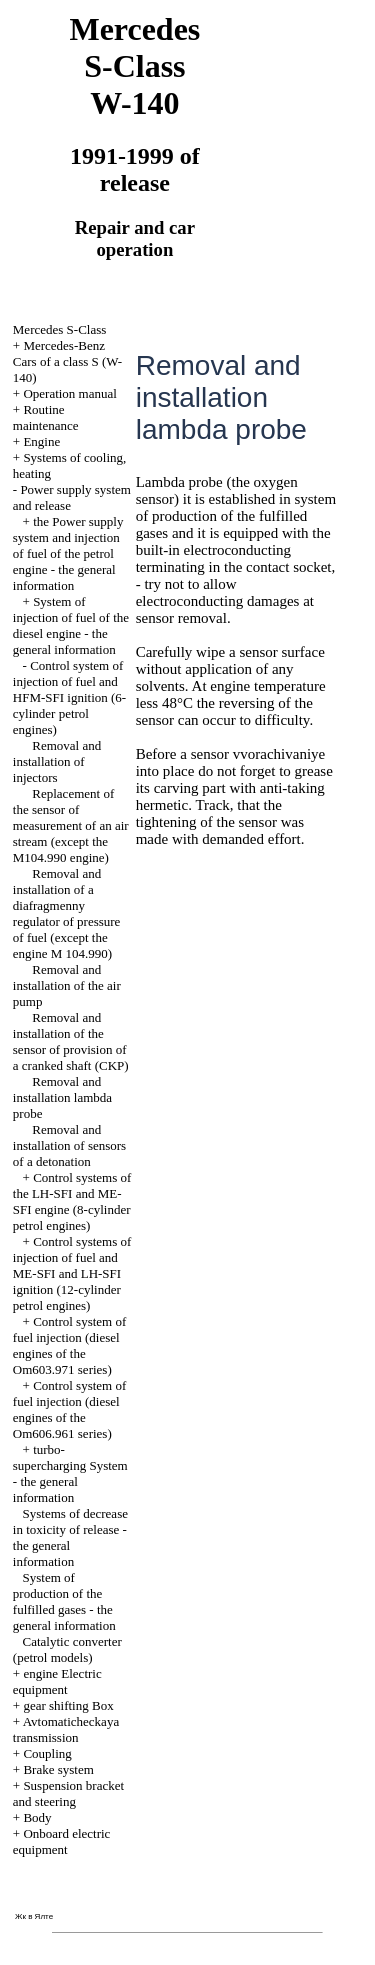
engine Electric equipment (57, 1681)
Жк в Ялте (34, 1916)
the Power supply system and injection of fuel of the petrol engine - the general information (68, 553)
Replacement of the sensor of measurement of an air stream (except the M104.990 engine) (71, 825)
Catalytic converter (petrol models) (67, 1649)
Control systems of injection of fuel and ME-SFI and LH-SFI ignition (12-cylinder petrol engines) (72, 1273)
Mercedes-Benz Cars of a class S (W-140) (67, 361)
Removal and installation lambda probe (62, 1097)
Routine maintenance (46, 417)
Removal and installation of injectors (57, 761)
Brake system (58, 1769)
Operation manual (70, 393)
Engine (41, 441)
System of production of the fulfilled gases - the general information (64, 1601)
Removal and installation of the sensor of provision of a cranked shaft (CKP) (71, 1041)
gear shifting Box (68, 1705)
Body (37, 1817)
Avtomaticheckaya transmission (66, 1729)
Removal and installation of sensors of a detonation (69, 1145)
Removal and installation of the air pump (67, 985)
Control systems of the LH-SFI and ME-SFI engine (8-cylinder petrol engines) (72, 1201)
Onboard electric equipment (62, 1841)
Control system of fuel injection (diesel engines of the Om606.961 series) (70, 1409)
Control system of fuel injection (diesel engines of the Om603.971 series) (70, 1345)
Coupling (47, 1753)
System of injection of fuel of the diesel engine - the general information (71, 625)
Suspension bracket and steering (68, 1793)
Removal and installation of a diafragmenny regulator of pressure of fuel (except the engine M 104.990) (67, 913)
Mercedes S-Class (60, 329)
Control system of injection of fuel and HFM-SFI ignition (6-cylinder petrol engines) (69, 697)
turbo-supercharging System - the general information (70, 1473)
